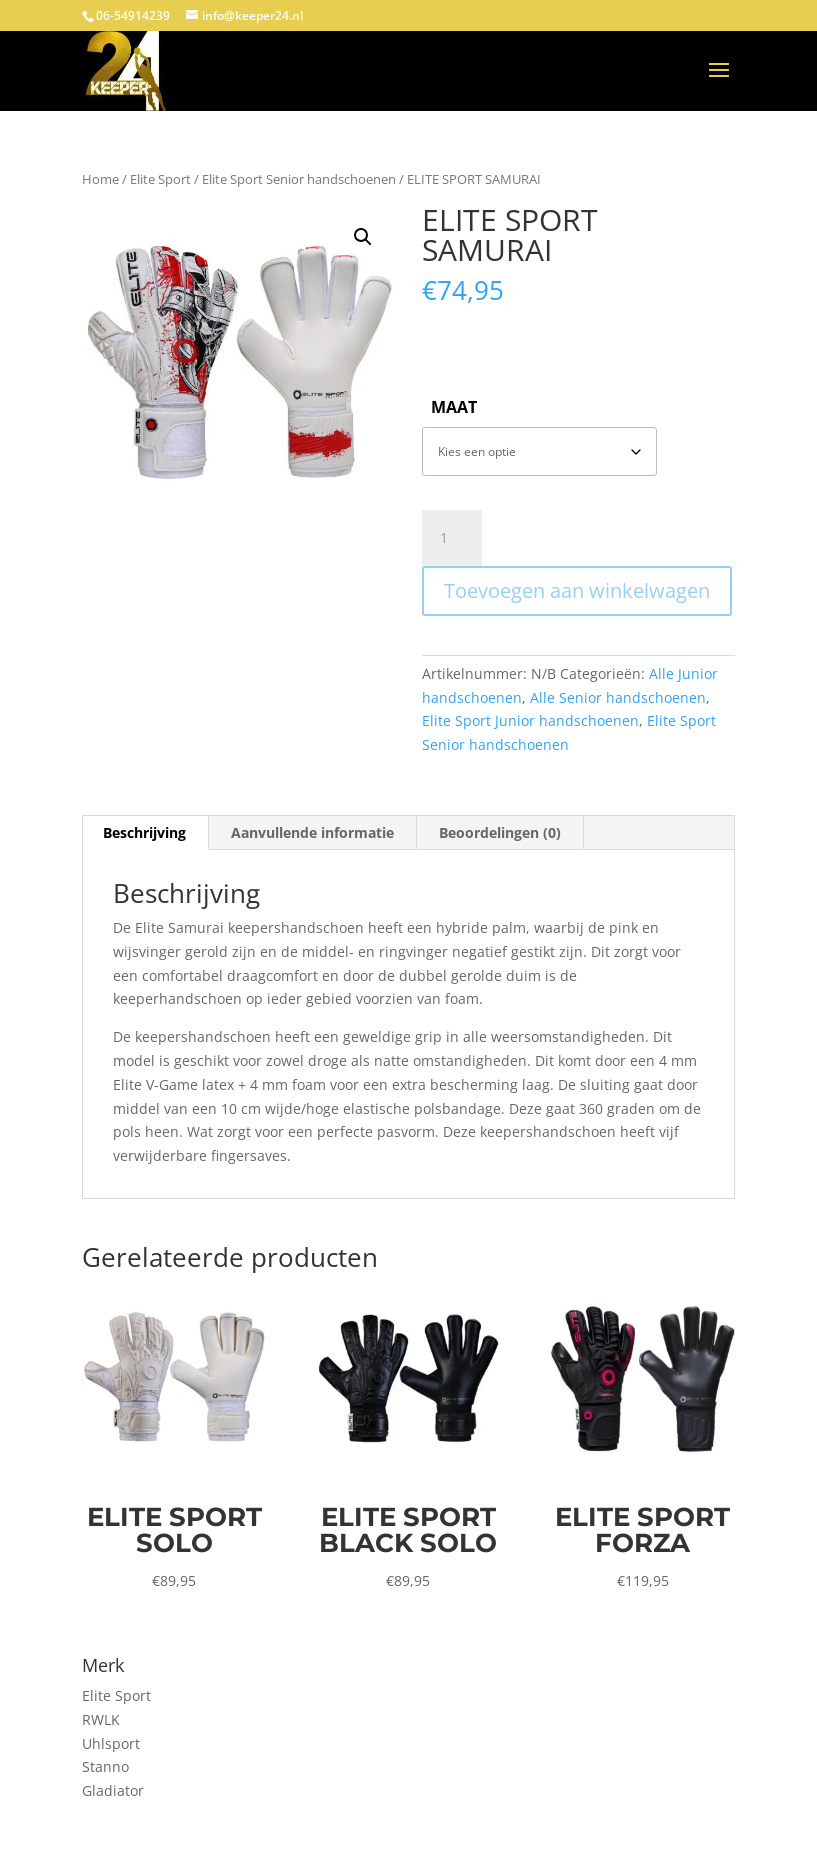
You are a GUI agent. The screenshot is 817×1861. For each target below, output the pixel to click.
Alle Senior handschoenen (618, 697)
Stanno (105, 1766)
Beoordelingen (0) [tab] (500, 832)
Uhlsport (111, 1743)
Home (100, 179)
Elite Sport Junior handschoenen (530, 720)
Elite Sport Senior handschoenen (299, 179)
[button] (363, 237)
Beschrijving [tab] (144, 832)
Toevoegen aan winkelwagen (577, 590)
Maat (454, 407)
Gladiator (113, 1790)
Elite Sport (160, 179)
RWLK (101, 1719)
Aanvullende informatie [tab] (312, 832)
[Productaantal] (452, 538)
